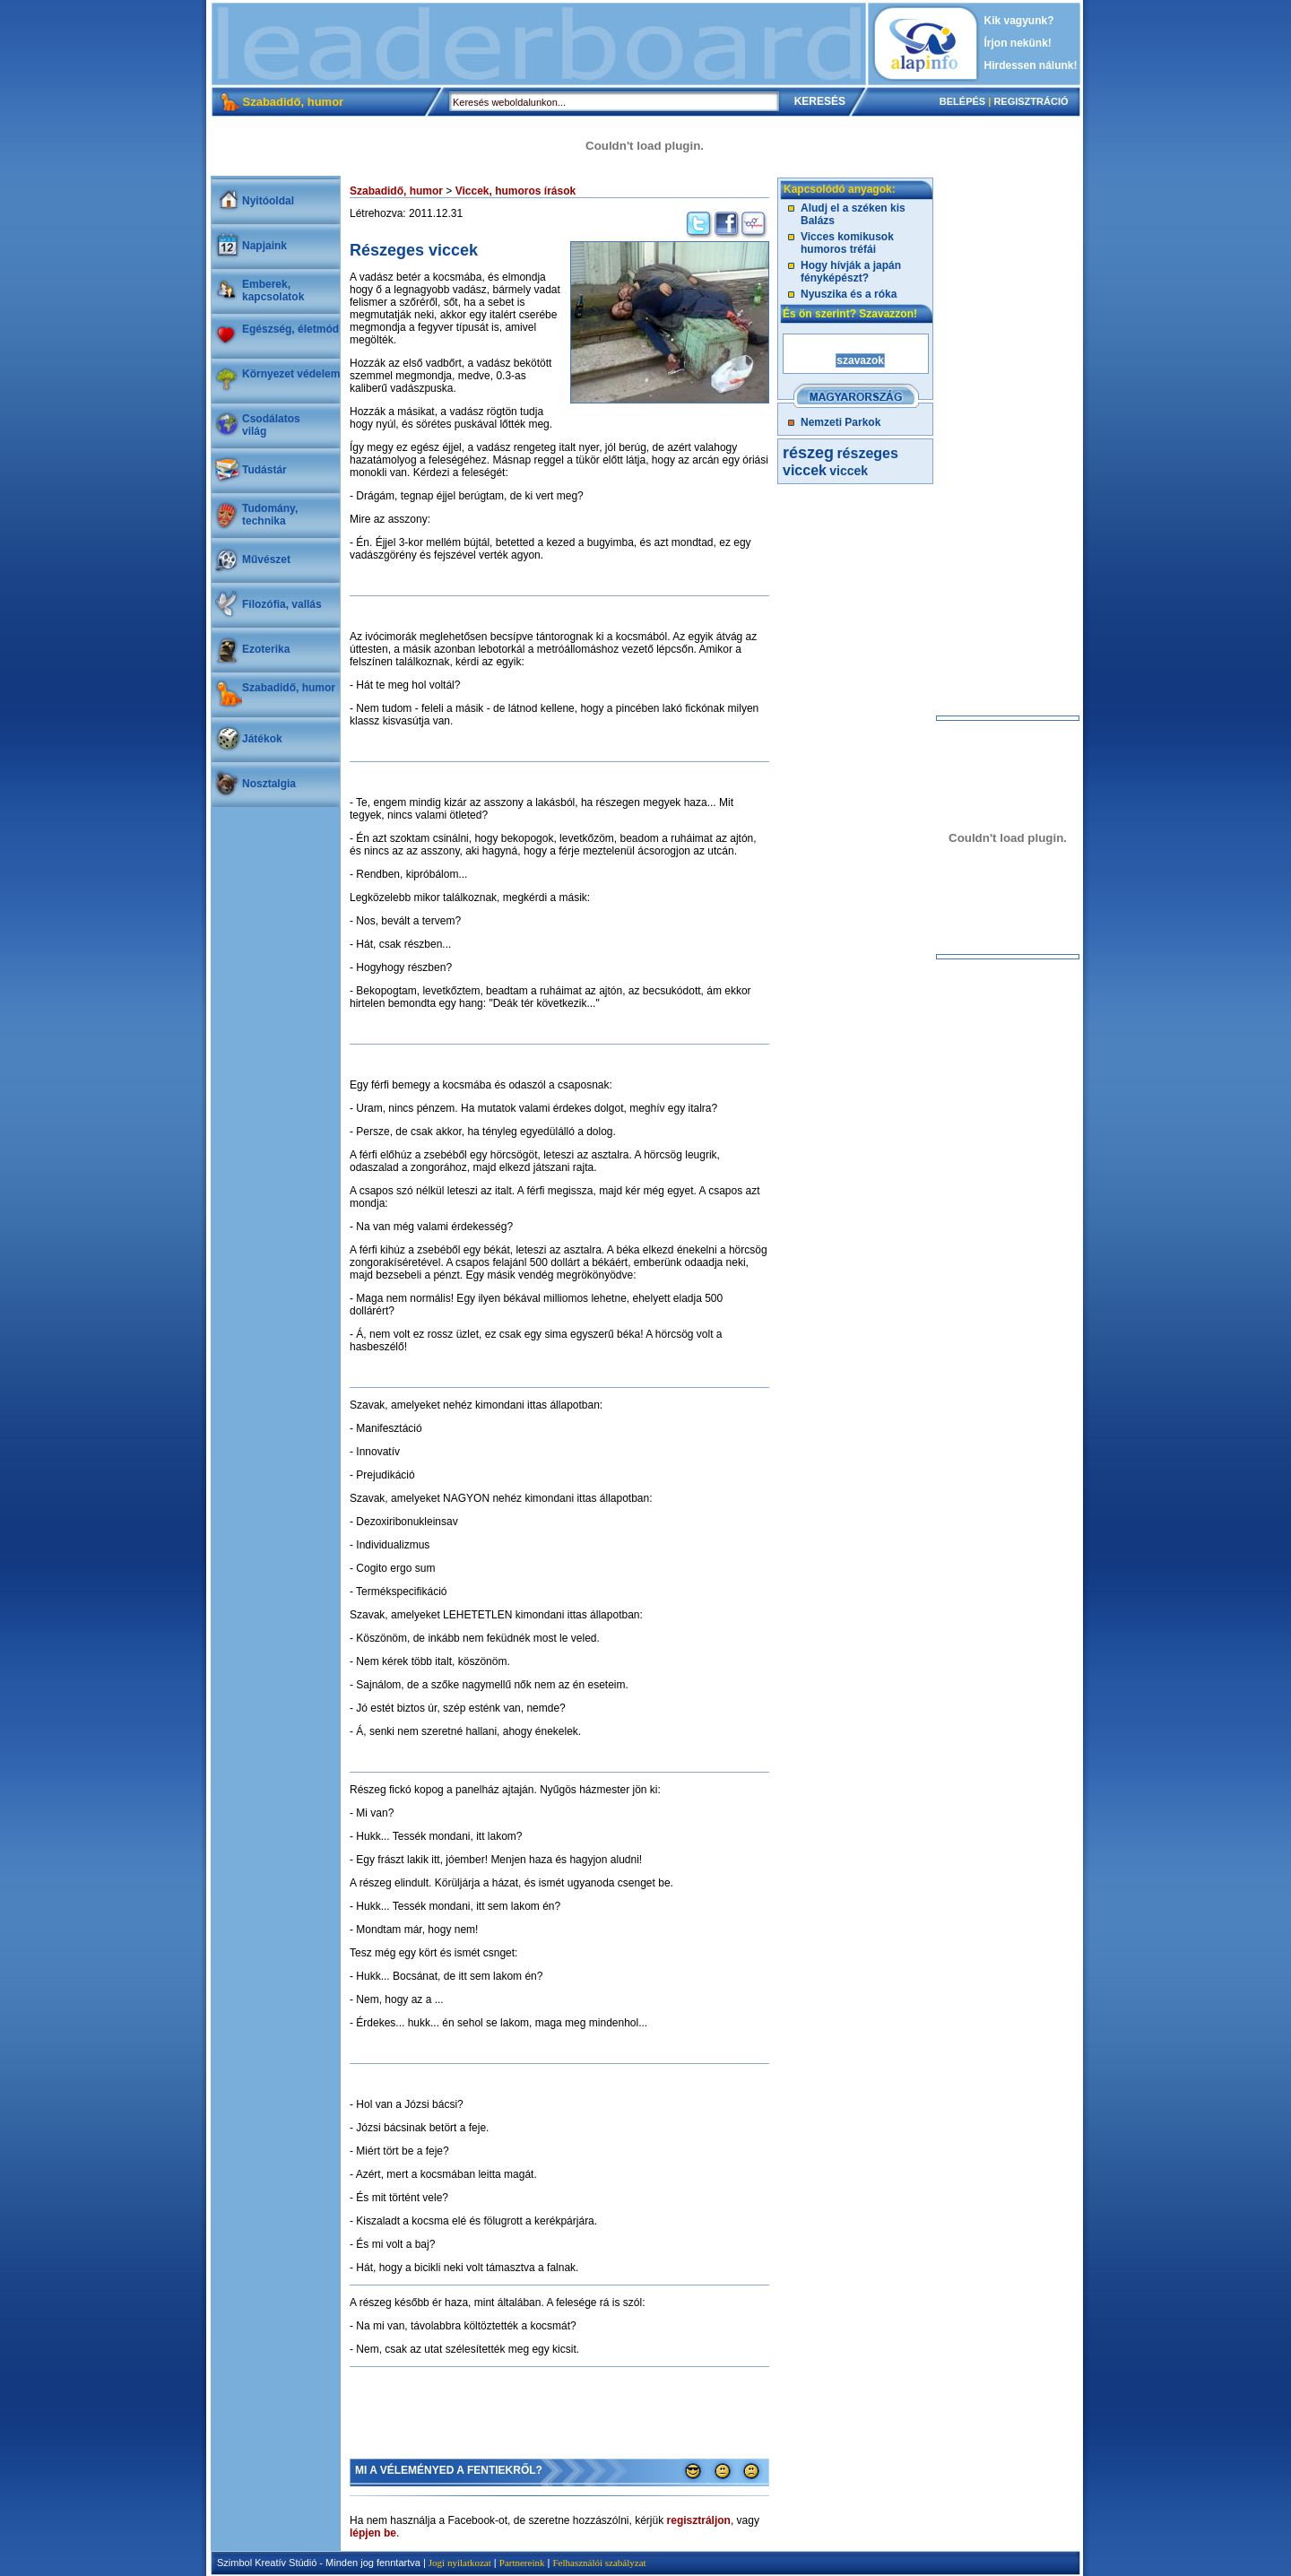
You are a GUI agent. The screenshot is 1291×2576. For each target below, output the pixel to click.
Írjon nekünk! (1018, 43)
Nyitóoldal (268, 201)
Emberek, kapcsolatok (273, 290)
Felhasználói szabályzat (599, 2562)
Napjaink (264, 245)
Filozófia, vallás (282, 604)
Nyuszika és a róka (849, 294)
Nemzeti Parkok (840, 422)
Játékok (262, 739)
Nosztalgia (269, 783)
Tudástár (264, 470)
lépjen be (373, 2533)
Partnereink (522, 2562)
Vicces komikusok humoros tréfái (847, 243)
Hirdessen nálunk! (1031, 65)
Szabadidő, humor (288, 687)
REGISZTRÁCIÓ (1030, 101)
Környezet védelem (291, 374)
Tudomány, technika (270, 514)
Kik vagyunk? (1019, 20)
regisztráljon (699, 2520)
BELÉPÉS (962, 101)
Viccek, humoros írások (515, 191)
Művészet (266, 559)
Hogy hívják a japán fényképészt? (851, 271)
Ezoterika (266, 649)
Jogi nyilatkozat (460, 2562)
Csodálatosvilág (271, 425)
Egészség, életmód (290, 329)
